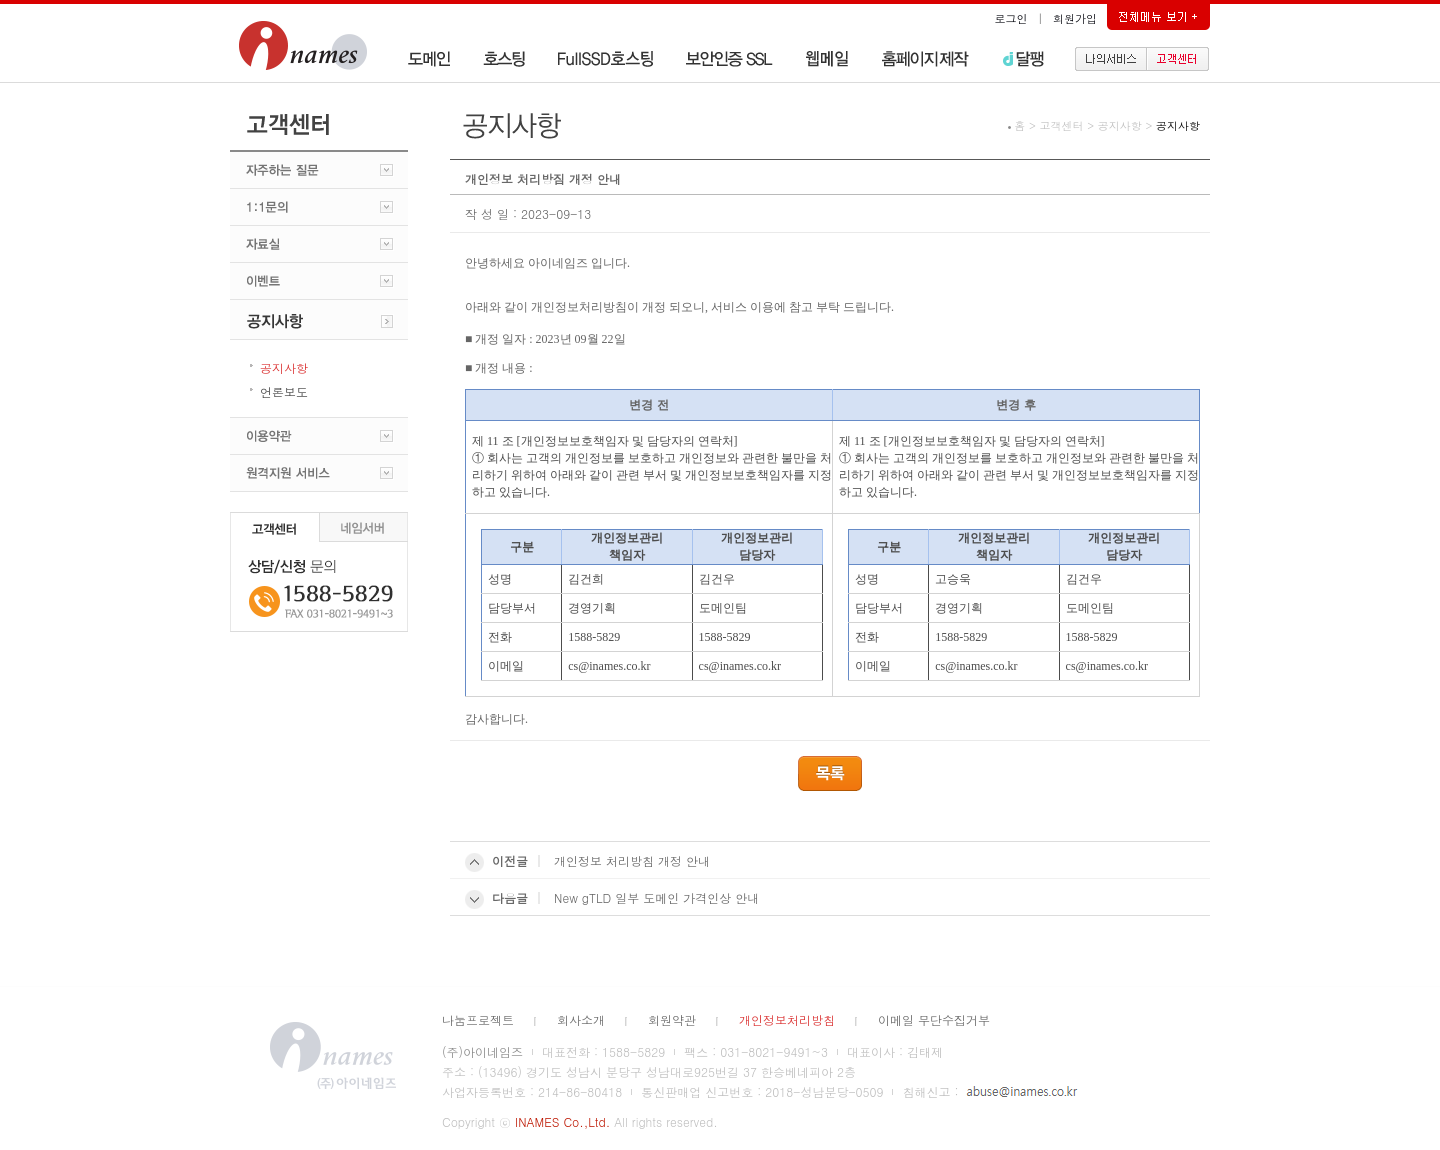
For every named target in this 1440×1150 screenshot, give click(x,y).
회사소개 (581, 1019)
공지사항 (1120, 125)
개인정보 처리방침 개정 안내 (632, 860)
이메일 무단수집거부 (934, 1019)
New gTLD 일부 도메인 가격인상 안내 (656, 897)
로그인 (1011, 18)
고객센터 (1062, 125)
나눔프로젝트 (478, 1019)
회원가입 (1075, 18)
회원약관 (672, 1019)
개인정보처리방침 (787, 1019)
